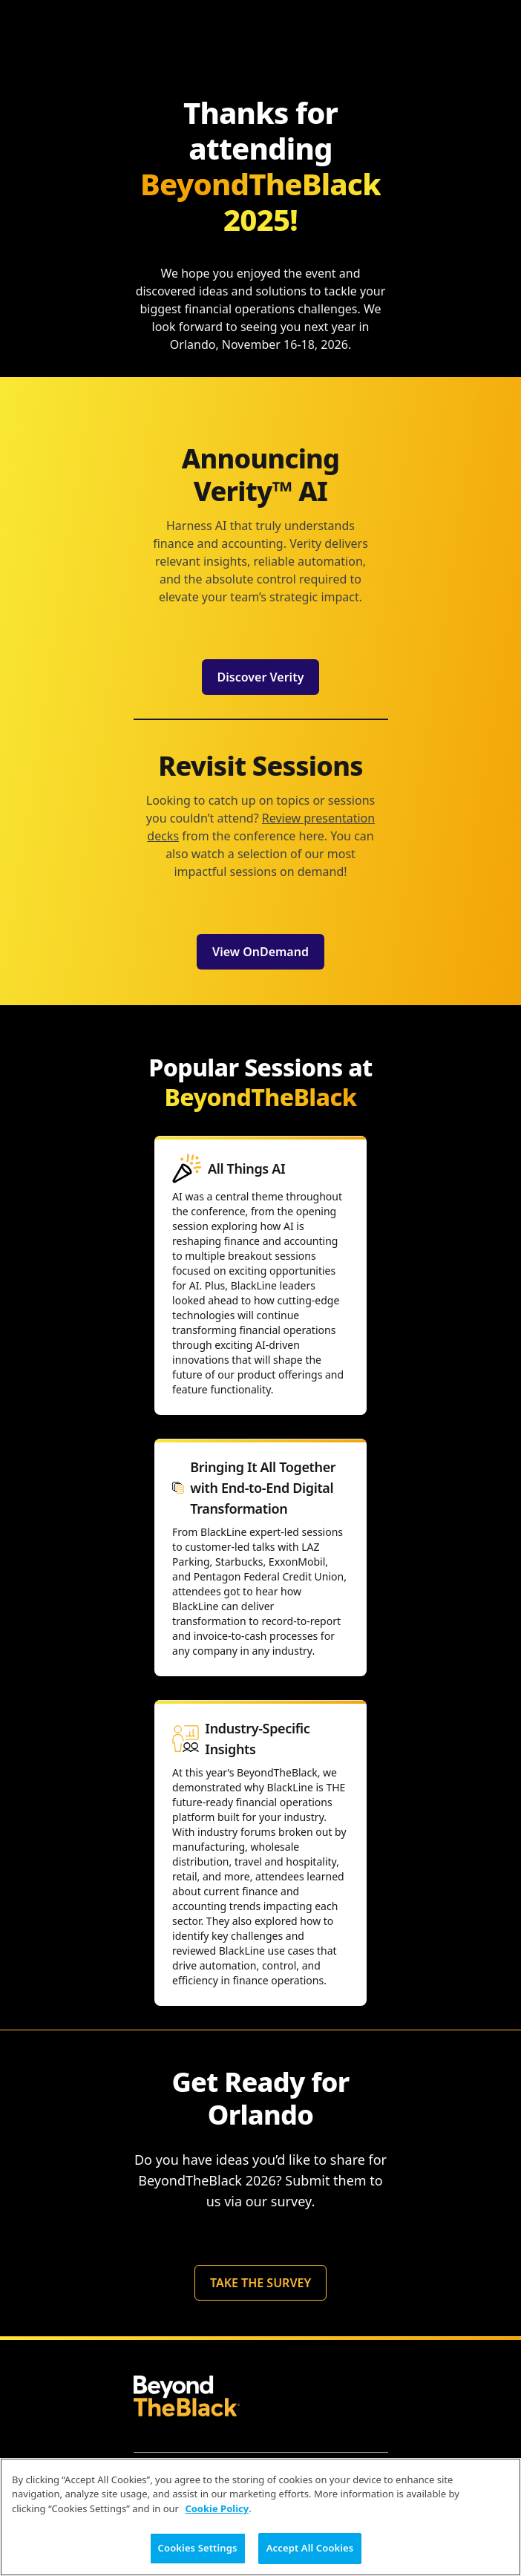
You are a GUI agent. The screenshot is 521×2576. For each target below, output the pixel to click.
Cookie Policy (217, 2508)
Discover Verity (260, 677)
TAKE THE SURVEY (260, 2283)
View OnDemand (260, 952)
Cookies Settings (197, 2547)
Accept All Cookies (310, 2547)
